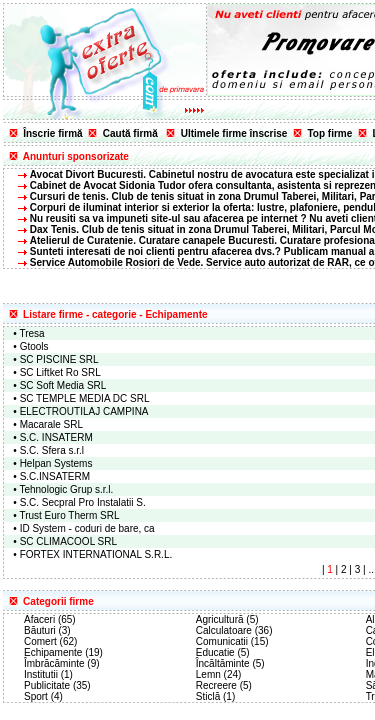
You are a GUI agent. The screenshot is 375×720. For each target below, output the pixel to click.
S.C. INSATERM (56, 437)
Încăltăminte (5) (230, 663)
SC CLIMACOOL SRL (68, 541)
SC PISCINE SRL (59, 359)
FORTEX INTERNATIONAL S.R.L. (96, 554)
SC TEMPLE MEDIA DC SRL (85, 398)
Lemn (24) (219, 674)
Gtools (34, 346)
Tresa (31, 333)
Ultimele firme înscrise (234, 133)
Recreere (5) (224, 685)
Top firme (330, 133)
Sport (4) (43, 696)
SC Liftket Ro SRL (60, 372)
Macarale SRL (51, 424)
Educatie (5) (223, 652)
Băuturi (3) (47, 630)
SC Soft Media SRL (63, 385)
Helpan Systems (56, 463)
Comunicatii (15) (232, 641)
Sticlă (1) (215, 696)
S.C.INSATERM (55, 476)
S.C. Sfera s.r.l (52, 450)
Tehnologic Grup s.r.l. (66, 489)
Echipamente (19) (63, 652)
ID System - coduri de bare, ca (87, 528)
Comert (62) (50, 641)
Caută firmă (130, 133)
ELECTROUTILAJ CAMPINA (84, 411)
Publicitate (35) (57, 685)
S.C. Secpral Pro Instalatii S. (83, 502)
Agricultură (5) (227, 619)
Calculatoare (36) (234, 630)
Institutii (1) (48, 674)
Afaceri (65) (50, 619)
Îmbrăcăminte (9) (62, 663)
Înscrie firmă (52, 133)
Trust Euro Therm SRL (69, 515)
